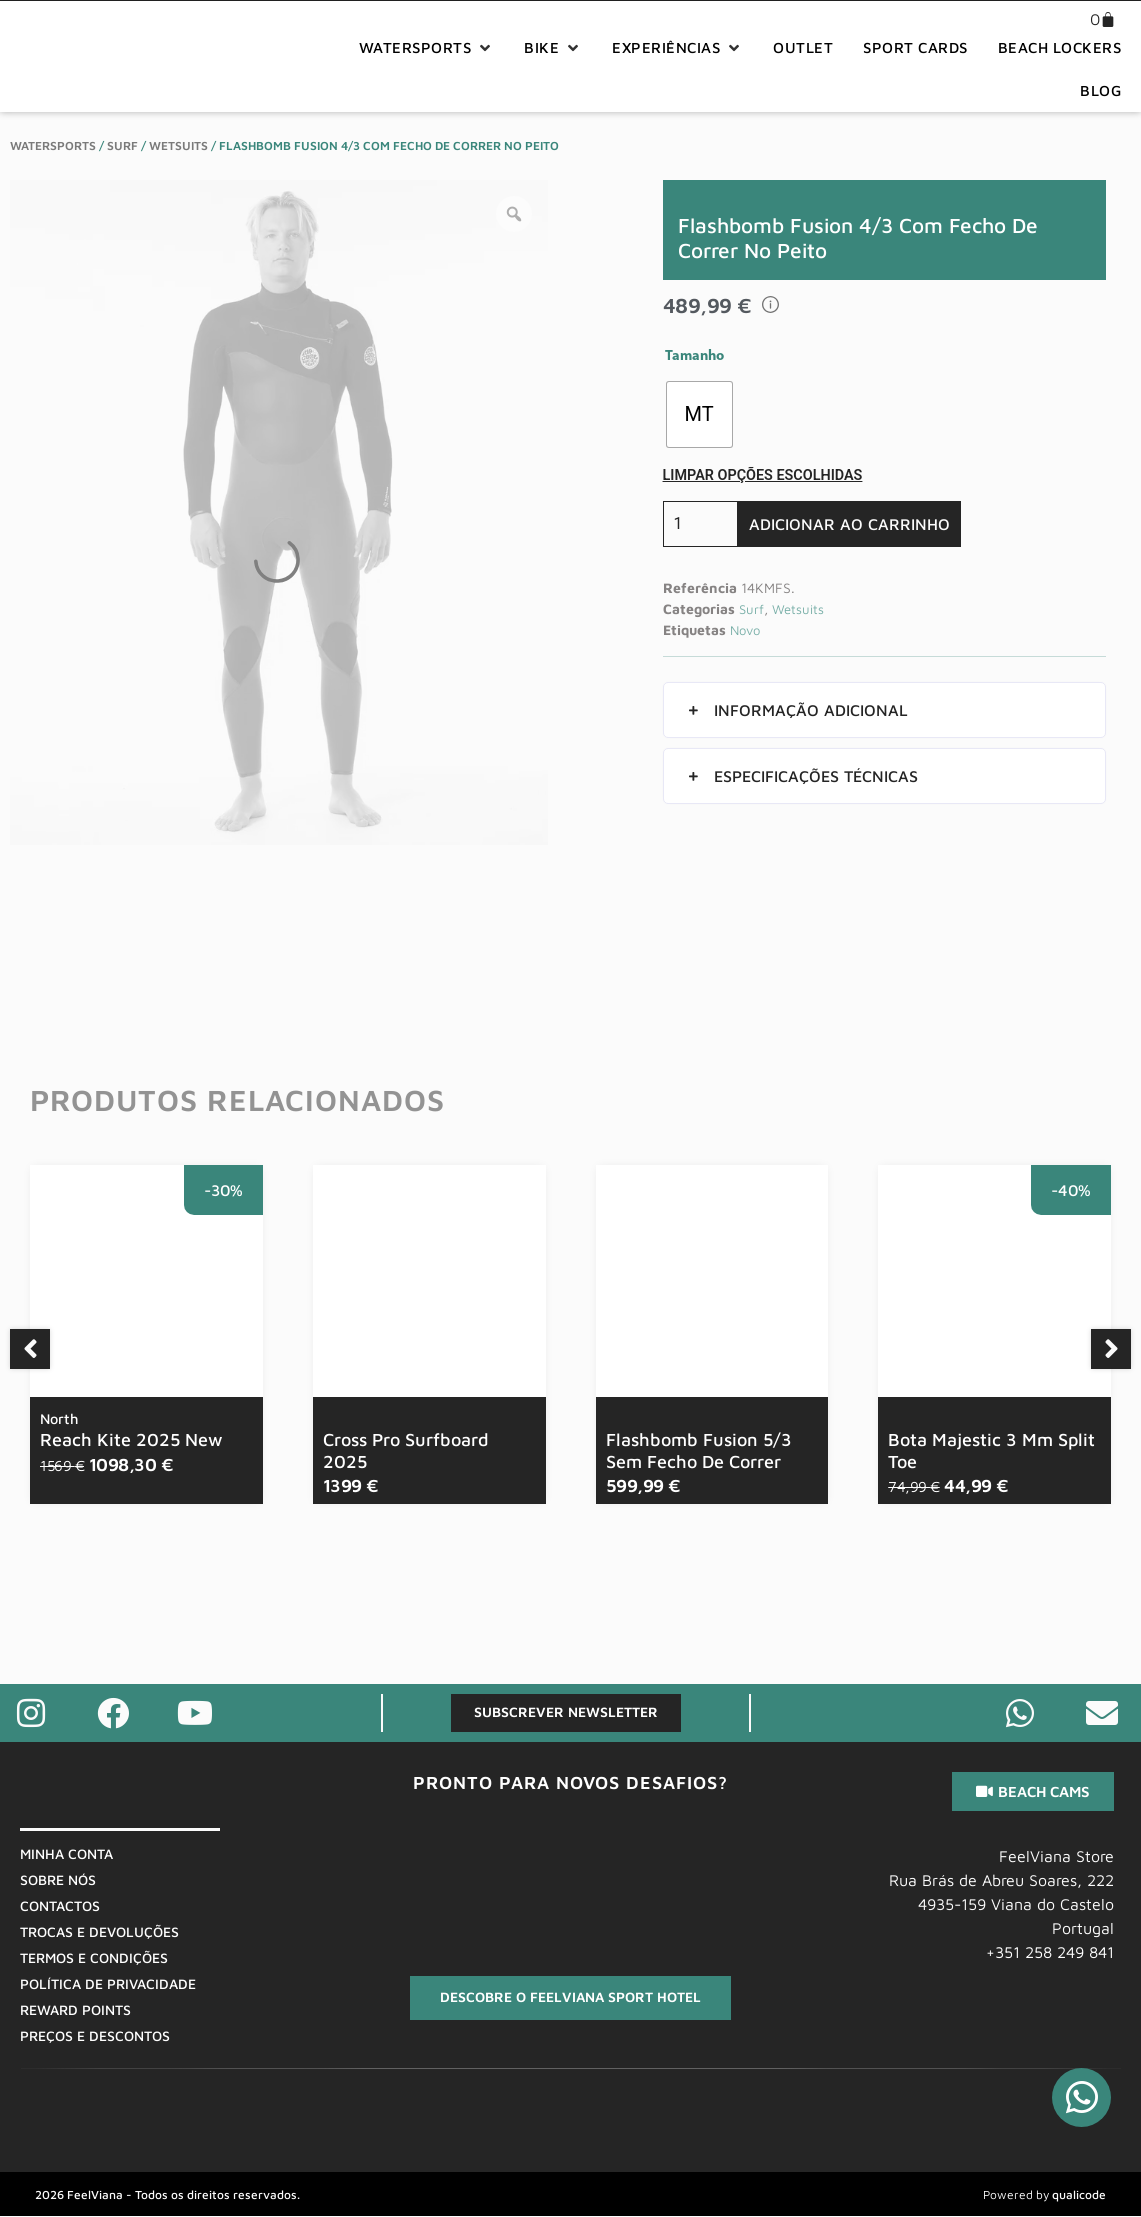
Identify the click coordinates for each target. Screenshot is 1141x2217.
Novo (745, 630)
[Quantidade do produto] (700, 524)
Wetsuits (178, 145)
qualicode (1079, 2195)
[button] (427, 48)
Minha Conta (66, 1853)
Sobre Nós (58, 1879)
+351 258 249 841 (1050, 1952)
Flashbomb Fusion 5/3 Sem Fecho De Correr (699, 1450)
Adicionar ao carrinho (849, 524)
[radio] (699, 414)
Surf (122, 145)
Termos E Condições (94, 1957)
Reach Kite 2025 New (131, 1430)
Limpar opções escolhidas (763, 475)
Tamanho (694, 357)
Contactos (60, 1905)
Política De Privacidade (108, 1983)
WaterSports (53, 145)
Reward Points (75, 2009)
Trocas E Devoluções (99, 1931)
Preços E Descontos (95, 2035)
